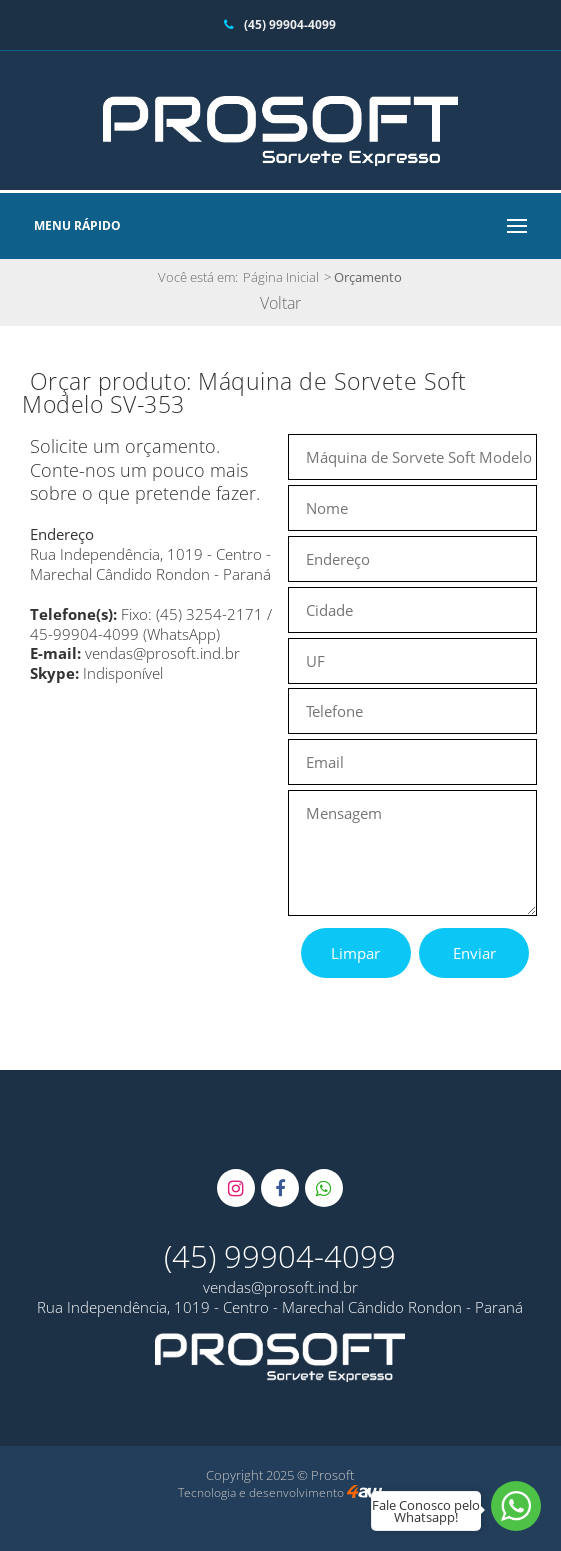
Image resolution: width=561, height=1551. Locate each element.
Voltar (280, 303)
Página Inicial (281, 277)
